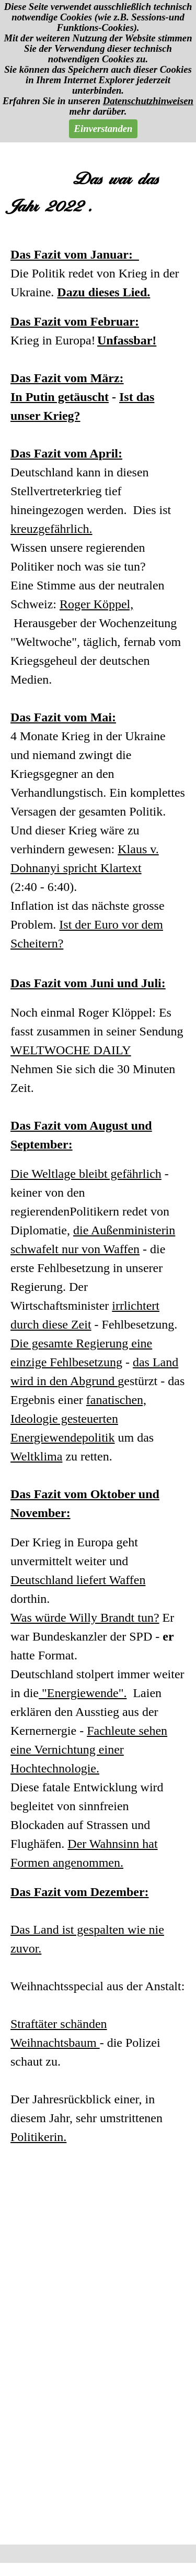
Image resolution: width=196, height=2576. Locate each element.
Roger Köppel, (96, 604)
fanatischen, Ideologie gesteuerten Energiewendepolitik (78, 1418)
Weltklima (36, 1456)
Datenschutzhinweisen (148, 100)
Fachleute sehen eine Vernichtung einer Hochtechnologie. (88, 1749)
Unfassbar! (126, 340)
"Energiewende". (82, 1693)
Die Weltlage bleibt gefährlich (86, 1173)
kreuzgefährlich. (51, 529)
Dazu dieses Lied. (103, 292)
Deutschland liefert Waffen (77, 1580)
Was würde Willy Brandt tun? (84, 1617)
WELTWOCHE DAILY (70, 1050)
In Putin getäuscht (59, 397)
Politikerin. (38, 2137)
